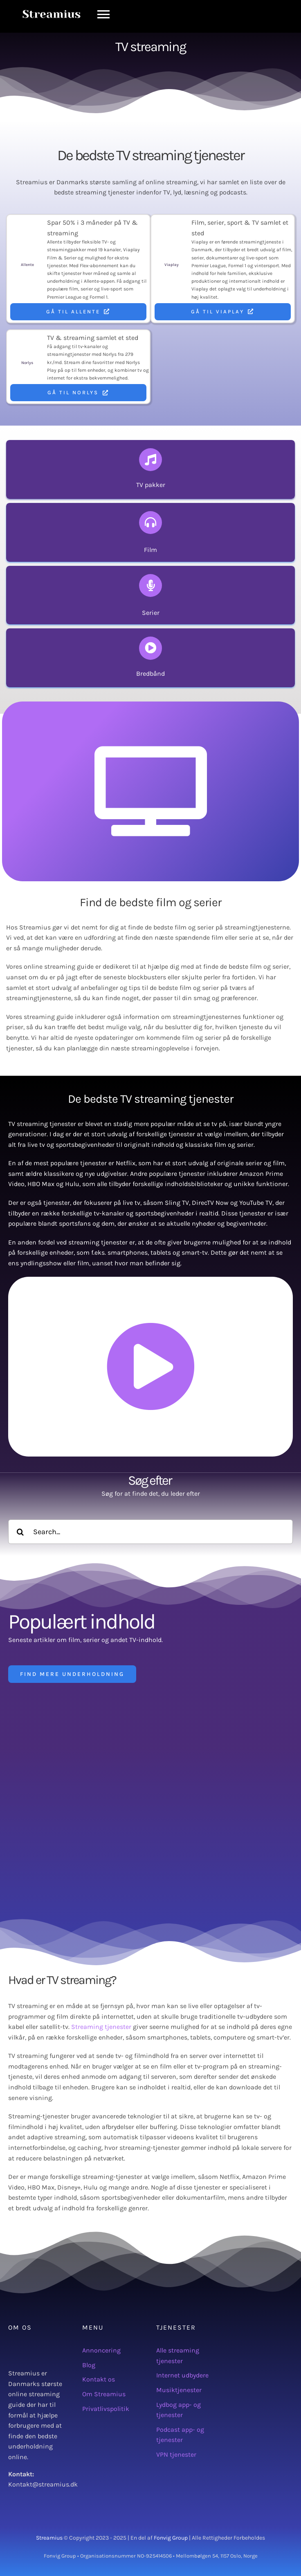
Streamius (49, 2537)
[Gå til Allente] (78, 311)
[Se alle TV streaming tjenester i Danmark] (150, 657)
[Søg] (20, 1531)
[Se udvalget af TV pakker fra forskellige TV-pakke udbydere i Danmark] (150, 469)
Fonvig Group (171, 2537)
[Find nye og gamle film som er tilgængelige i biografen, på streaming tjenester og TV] (150, 532)
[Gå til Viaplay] (223, 311)
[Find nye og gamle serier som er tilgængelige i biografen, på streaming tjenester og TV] (150, 595)
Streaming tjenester (101, 2027)
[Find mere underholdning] (72, 1674)
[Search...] (150, 1531)
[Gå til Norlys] (78, 392)
